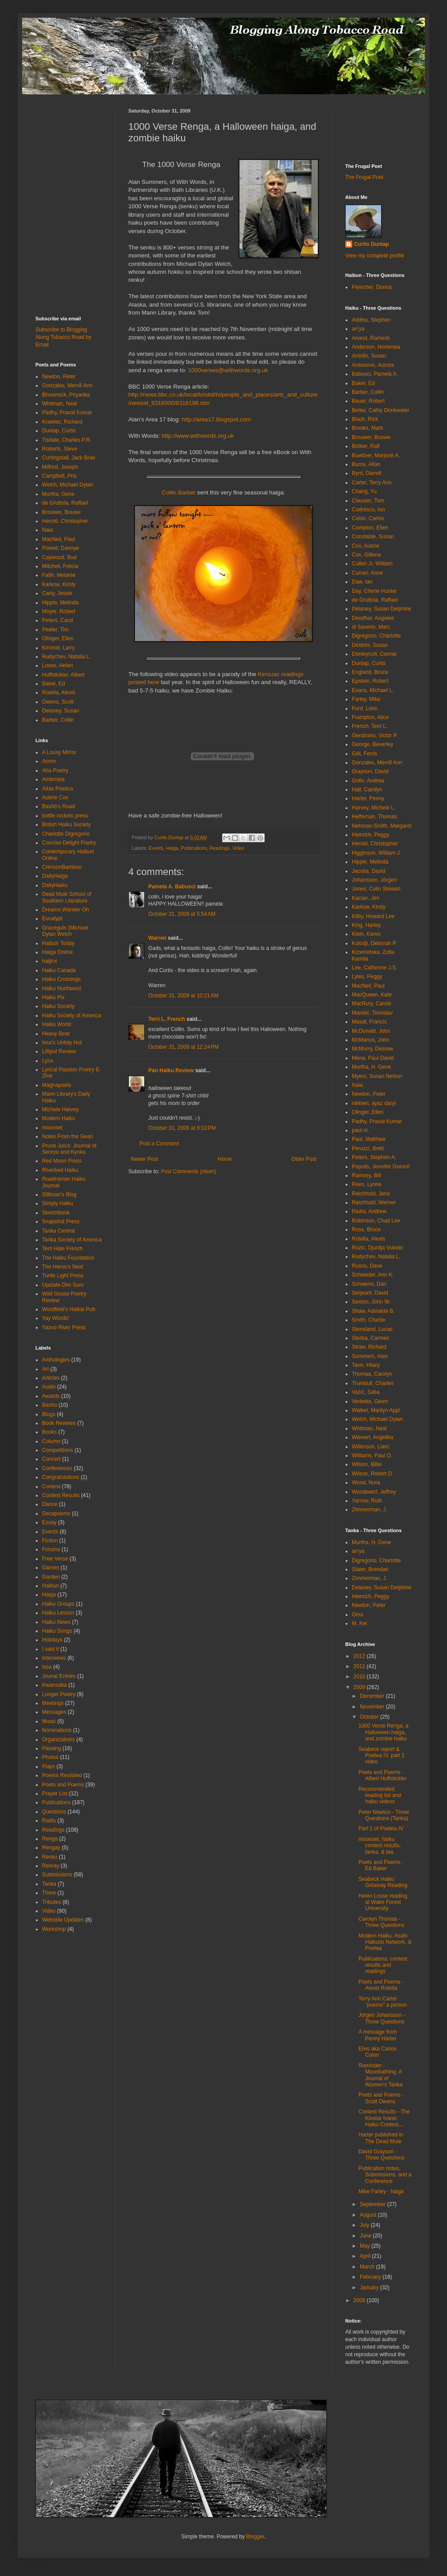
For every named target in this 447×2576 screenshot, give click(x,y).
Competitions (57, 1450)
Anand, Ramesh (371, 338)
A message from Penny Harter (377, 2035)
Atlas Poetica (57, 789)
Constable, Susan (373, 536)
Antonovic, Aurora (373, 365)
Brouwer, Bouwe (61, 512)
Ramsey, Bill (366, 1175)
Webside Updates (63, 1920)
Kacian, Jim (365, 898)
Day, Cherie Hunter (374, 591)
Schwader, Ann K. (373, 1275)
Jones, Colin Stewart (376, 889)
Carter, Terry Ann (372, 482)
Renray (50, 1866)
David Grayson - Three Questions (381, 2154)
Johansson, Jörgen (374, 880)
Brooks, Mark (367, 428)
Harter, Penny (368, 798)
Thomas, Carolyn (372, 1374)
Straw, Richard (369, 1347)
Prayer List (54, 1793)
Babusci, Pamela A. (375, 374)
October (370, 1717)
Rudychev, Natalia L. (66, 657)
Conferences (57, 1468)
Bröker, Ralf (366, 446)
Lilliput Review (59, 1051)
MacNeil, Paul (58, 539)
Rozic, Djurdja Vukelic (377, 1248)
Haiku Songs (57, 1631)
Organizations (58, 1739)
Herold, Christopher (65, 521)
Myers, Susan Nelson (377, 1076)
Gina (357, 1614)
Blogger (255, 2536)
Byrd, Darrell (366, 473)
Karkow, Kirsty (59, 584)
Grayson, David (370, 771)
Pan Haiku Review (171, 1070)
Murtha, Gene (58, 494)
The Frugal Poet (364, 177)
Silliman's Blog (59, 1194)
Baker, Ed (53, 684)
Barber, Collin (58, 720)
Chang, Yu (364, 491)
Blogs (48, 1414)
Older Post (303, 1159)
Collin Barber (179, 492)
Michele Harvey (60, 1109)
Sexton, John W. (371, 1302)
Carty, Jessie (57, 593)
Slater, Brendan (370, 1569)
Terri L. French (166, 1019)
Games (50, 1567)
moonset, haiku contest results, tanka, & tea (379, 1845)
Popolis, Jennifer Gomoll (380, 1166)
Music (49, 1721)
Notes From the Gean (67, 1136)
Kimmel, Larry (58, 648)
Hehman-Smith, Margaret (382, 826)
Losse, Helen (57, 665)
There (49, 1893)
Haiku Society (58, 1006)
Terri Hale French (62, 1248)
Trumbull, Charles (372, 1383)
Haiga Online (57, 952)
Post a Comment (159, 1143)
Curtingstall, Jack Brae (68, 458)
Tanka (49, 1884)
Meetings (53, 1703)
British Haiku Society (66, 824)
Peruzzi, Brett (368, 1148)
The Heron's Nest (62, 1267)
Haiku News (56, 1622)
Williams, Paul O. (372, 1455)
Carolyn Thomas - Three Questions (381, 1922)
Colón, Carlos (368, 518)
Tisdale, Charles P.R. (66, 440)
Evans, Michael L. (373, 690)
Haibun (50, 1586)
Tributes (51, 1902)
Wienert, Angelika (372, 1437)
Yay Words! (55, 1318)
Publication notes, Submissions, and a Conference (385, 2174)
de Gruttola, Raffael (65, 503)
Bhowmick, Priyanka (66, 395)
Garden (51, 1577)
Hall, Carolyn (367, 789)
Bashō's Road (58, 806)
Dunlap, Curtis (59, 431)
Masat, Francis (369, 1022)
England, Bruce (370, 672)
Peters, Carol (57, 620)
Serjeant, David (370, 1293)
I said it (50, 1649)
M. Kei (359, 1623)
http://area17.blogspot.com (216, 419)
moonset (52, 1128)
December (373, 1696)
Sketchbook (56, 1213)
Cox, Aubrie (365, 546)
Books (49, 1432)
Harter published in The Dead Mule (380, 2138)
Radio (49, 1820)
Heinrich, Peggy (370, 835)
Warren (157, 938)
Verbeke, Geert (370, 1401)
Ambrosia (53, 779)
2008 (360, 2300)
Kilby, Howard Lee (373, 916)
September (373, 2204)
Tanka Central (58, 1231)
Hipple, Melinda (60, 602)
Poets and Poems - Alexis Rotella (381, 1985)
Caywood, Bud (59, 557)
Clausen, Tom (368, 501)
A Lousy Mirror (59, 752)
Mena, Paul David (373, 1058)
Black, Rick (365, 419)
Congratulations (60, 1477)
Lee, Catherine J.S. (374, 968)
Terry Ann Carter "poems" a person (382, 2002)
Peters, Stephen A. (374, 1157)
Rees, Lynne (366, 1184)
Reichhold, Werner (374, 1202)
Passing (51, 1748)
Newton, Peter (59, 377)
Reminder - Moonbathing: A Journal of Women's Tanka (380, 2075)
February (371, 2277)
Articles (50, 1378)
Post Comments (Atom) (188, 1171)
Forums (51, 1549)
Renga (50, 1839)
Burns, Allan (366, 464)
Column (51, 1441)
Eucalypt (52, 918)
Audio (49, 1387)
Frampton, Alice (370, 717)
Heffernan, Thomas (374, 816)
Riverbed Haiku (60, 1170)
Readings (219, 848)
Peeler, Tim (55, 629)
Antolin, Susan (369, 356)
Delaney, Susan (60, 711)
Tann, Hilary (366, 1365)
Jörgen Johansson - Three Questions (381, 2018)
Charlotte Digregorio (65, 834)
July (365, 2225)
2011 (360, 1666)
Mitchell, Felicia (60, 566)
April (366, 2256)
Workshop (54, 1929)
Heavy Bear (56, 1034)
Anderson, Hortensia (376, 347)
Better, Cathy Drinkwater (380, 410)
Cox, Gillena (366, 555)
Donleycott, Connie (374, 654)
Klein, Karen (366, 934)
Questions (54, 1812)
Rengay (51, 1847)
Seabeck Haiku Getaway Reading (382, 1882)
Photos (50, 1757)
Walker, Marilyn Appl (376, 1410)
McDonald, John (371, 1031)
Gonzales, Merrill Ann (67, 385)
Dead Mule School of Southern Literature (66, 897)
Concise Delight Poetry (69, 843)
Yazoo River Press (63, 1327)
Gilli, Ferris (364, 754)
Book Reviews (59, 1423)
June (366, 2236)
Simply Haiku (57, 1203)
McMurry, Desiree (372, 1049)
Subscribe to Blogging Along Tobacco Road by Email (63, 337)
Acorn (49, 761)
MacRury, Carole (371, 1003)
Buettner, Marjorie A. (376, 455)
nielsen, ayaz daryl (374, 1103)
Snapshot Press (61, 1221)
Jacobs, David (368, 871)
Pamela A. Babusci (172, 886)
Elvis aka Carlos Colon (377, 2052)
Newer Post (144, 1159)
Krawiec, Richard (62, 422)
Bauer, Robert (368, 401)
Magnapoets (56, 1085)
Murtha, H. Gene (371, 1067)
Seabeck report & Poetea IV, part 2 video (381, 1755)
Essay (49, 1522)
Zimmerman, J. (369, 1509)
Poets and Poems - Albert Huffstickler (382, 1775)
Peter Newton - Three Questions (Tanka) (383, 1815)
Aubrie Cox (55, 797)
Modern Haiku (58, 1118)
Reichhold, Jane (371, 1194)
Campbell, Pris (59, 476)
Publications (194, 848)
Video (238, 848)
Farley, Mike (366, 699)
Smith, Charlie (368, 1320)
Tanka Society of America (72, 1240)
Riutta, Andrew (369, 1211)
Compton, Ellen (370, 528)
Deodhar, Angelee (373, 618)
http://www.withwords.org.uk (198, 435)
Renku (50, 1857)
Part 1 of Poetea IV (380, 1828)
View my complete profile (374, 256)
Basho (49, 1405)
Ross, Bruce (366, 1229)
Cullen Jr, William (372, 563)
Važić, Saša (365, 1392)
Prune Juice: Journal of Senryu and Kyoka (69, 1149)
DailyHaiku (54, 885)
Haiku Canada (59, 970)
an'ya (358, 329)
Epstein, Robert (370, 681)
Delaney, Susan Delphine (382, 609)
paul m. (360, 1130)
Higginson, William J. (376, 853)
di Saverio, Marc (371, 627)
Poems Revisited (62, 1775)
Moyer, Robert (58, 611)
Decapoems (56, 1513)
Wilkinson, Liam (370, 1447)
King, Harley (366, 925)
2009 (360, 1687)
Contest (51, 1486)
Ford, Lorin (365, 708)
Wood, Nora (366, 1482)
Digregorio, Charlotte (376, 636)
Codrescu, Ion (368, 509)
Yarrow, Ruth (367, 1501)
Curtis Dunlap (371, 244)
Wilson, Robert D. (372, 1474)
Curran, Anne (367, 573)
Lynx (47, 1061)
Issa (47, 1667)
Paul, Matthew (368, 1139)
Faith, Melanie (58, 575)
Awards (51, 1396)
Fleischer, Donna (372, 287)
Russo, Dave (367, 1266)
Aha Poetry (55, 770)
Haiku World (56, 1024)
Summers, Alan (370, 1356)
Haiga (172, 848)
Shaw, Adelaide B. (373, 1311)
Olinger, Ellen (57, 638)
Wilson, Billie (367, 1464)
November (373, 1707)
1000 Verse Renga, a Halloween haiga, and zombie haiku (383, 1732)
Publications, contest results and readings (382, 1965)
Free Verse (55, 1559)
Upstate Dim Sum (63, 1285)
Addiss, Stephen (371, 320)
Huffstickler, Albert (63, 675)
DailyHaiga (55, 876)
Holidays (52, 1640)
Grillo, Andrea (368, 781)
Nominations (57, 1730)
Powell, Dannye (60, 548)
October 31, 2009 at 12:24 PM (183, 1047)
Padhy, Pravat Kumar (67, 412)
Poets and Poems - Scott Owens (381, 2098)
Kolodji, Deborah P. (374, 943)
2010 (360, 1676)
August (369, 2215)
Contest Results (61, 1495)
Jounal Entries (59, 1676)
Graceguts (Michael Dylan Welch (65, 931)
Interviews (54, 1658)
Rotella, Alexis (58, 692)
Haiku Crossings (61, 979)
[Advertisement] (62, 128)
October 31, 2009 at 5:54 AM (182, 914)
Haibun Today (58, 943)
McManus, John (370, 1040)
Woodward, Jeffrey (374, 1492)
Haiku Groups (58, 1604)
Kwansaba (54, 1685)
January (370, 2287)
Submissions (57, 1875)
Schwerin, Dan (369, 1284)
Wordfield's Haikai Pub (68, 1309)
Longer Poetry (58, 1694)
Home (225, 1159)
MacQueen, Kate (372, 995)
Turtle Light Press (63, 1275)
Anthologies (56, 1360)
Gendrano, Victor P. (375, 735)
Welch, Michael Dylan (67, 485)
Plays (48, 1766)
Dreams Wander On (65, 910)
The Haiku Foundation (68, 1258)
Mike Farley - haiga (381, 2191)
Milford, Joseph (60, 467)
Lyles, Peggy (367, 976)
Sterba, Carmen (370, 1338)
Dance (50, 1504)
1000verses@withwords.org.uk (228, 370)
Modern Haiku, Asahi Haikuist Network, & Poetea (385, 1942)
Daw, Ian (362, 582)
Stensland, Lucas (372, 1329)
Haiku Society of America (71, 1015)
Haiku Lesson (58, 1613)
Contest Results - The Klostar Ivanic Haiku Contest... (384, 2118)
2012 (360, 1656)
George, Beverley (372, 744)
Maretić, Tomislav (372, 1013)
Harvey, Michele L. (373, 808)
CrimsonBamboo (61, 867)
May (365, 2246)
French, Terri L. (369, 726)
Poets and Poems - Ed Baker (381, 1865)
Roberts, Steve (59, 449)
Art (45, 1369)
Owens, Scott (57, 702)
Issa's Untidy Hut (62, 1042)
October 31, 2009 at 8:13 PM (182, 1128)
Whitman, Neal (59, 404)
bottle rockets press (65, 816)
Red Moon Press (61, 1161)
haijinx (49, 961)
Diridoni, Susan (370, 645)
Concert (51, 1459)
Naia (47, 530)
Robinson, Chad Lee (376, 1221)
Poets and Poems (63, 1785)
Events (156, 848)
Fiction (50, 1540)
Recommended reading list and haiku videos (379, 1795)
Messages (54, 1712)
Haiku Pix (53, 997)
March (368, 2267)
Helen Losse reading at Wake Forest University (382, 1902)
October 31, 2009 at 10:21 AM (183, 995)
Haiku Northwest (61, 988)
